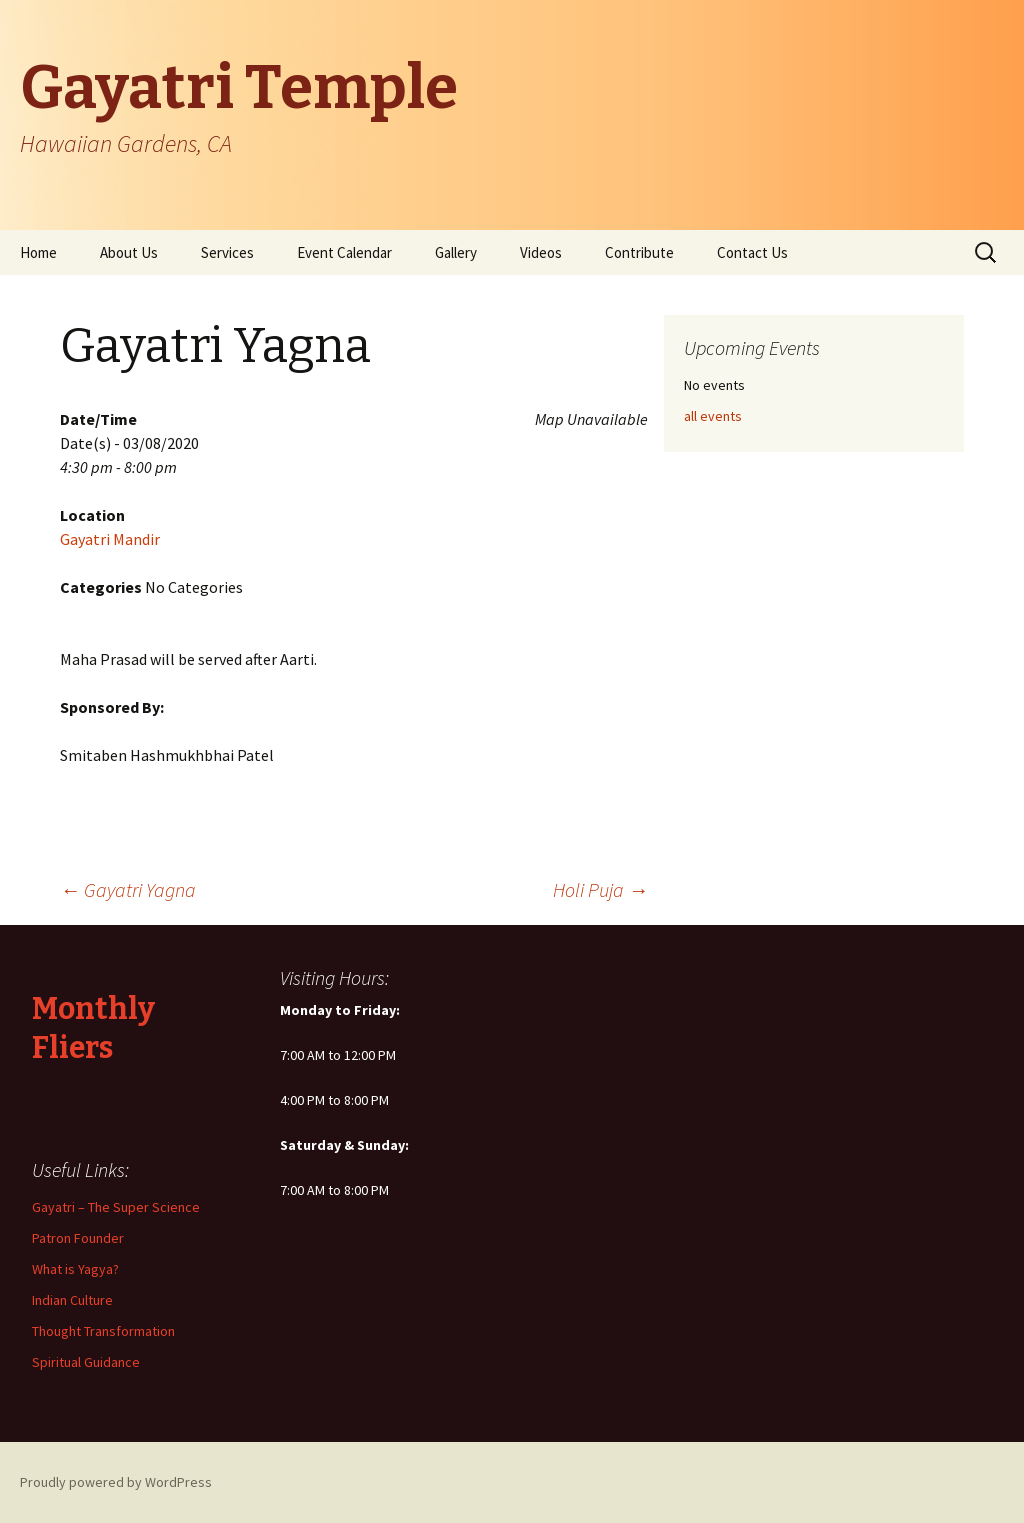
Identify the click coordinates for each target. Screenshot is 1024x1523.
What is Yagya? (75, 1269)
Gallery (456, 252)
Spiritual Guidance (86, 1362)
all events (713, 416)
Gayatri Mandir (110, 539)
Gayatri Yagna (128, 889)
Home (38, 252)
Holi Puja (600, 889)
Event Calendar (344, 252)
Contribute (639, 252)
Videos (541, 252)
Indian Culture (72, 1300)
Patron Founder (78, 1238)
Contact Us (752, 252)
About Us (129, 252)
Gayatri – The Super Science (116, 1207)
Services (227, 252)
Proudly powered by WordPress (116, 1482)
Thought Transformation (103, 1331)
